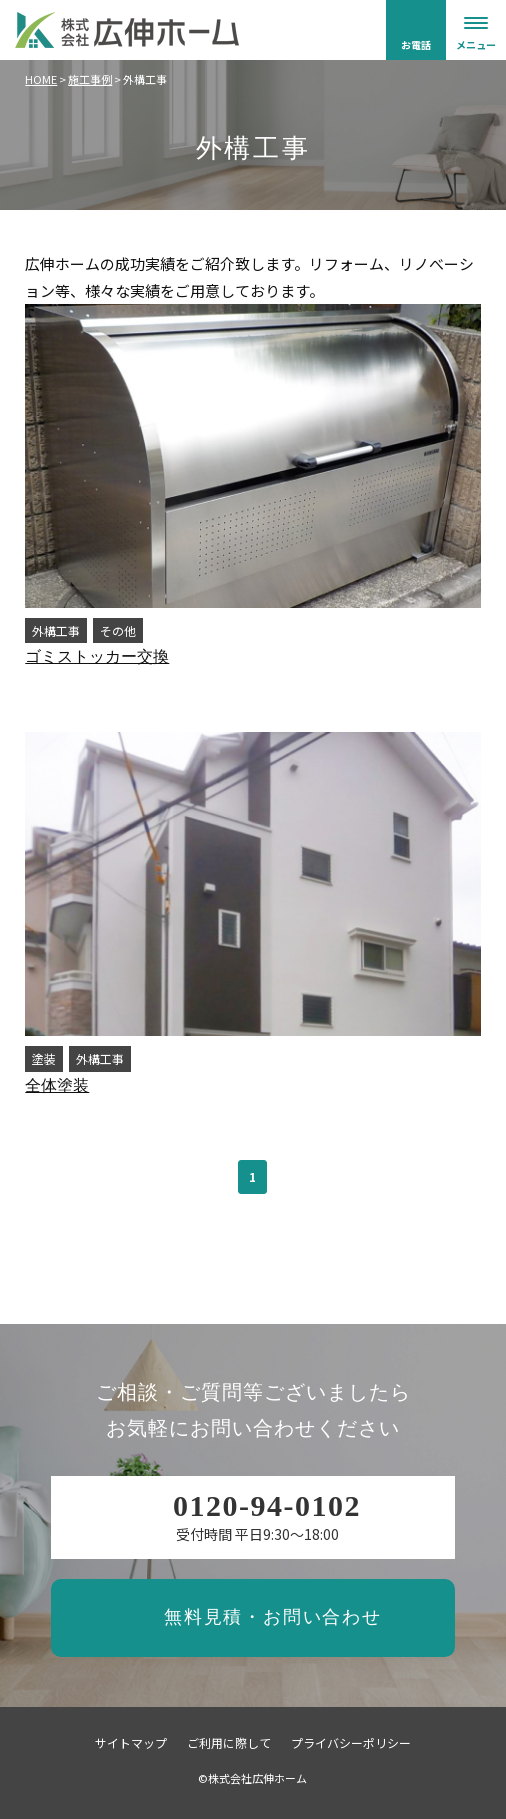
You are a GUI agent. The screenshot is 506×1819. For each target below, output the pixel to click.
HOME (41, 79)
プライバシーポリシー (351, 1742)
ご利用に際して (229, 1742)
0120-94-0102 (267, 1505)
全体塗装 (57, 1085)
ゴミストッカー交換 (97, 656)
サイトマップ (131, 1742)
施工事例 (90, 79)
